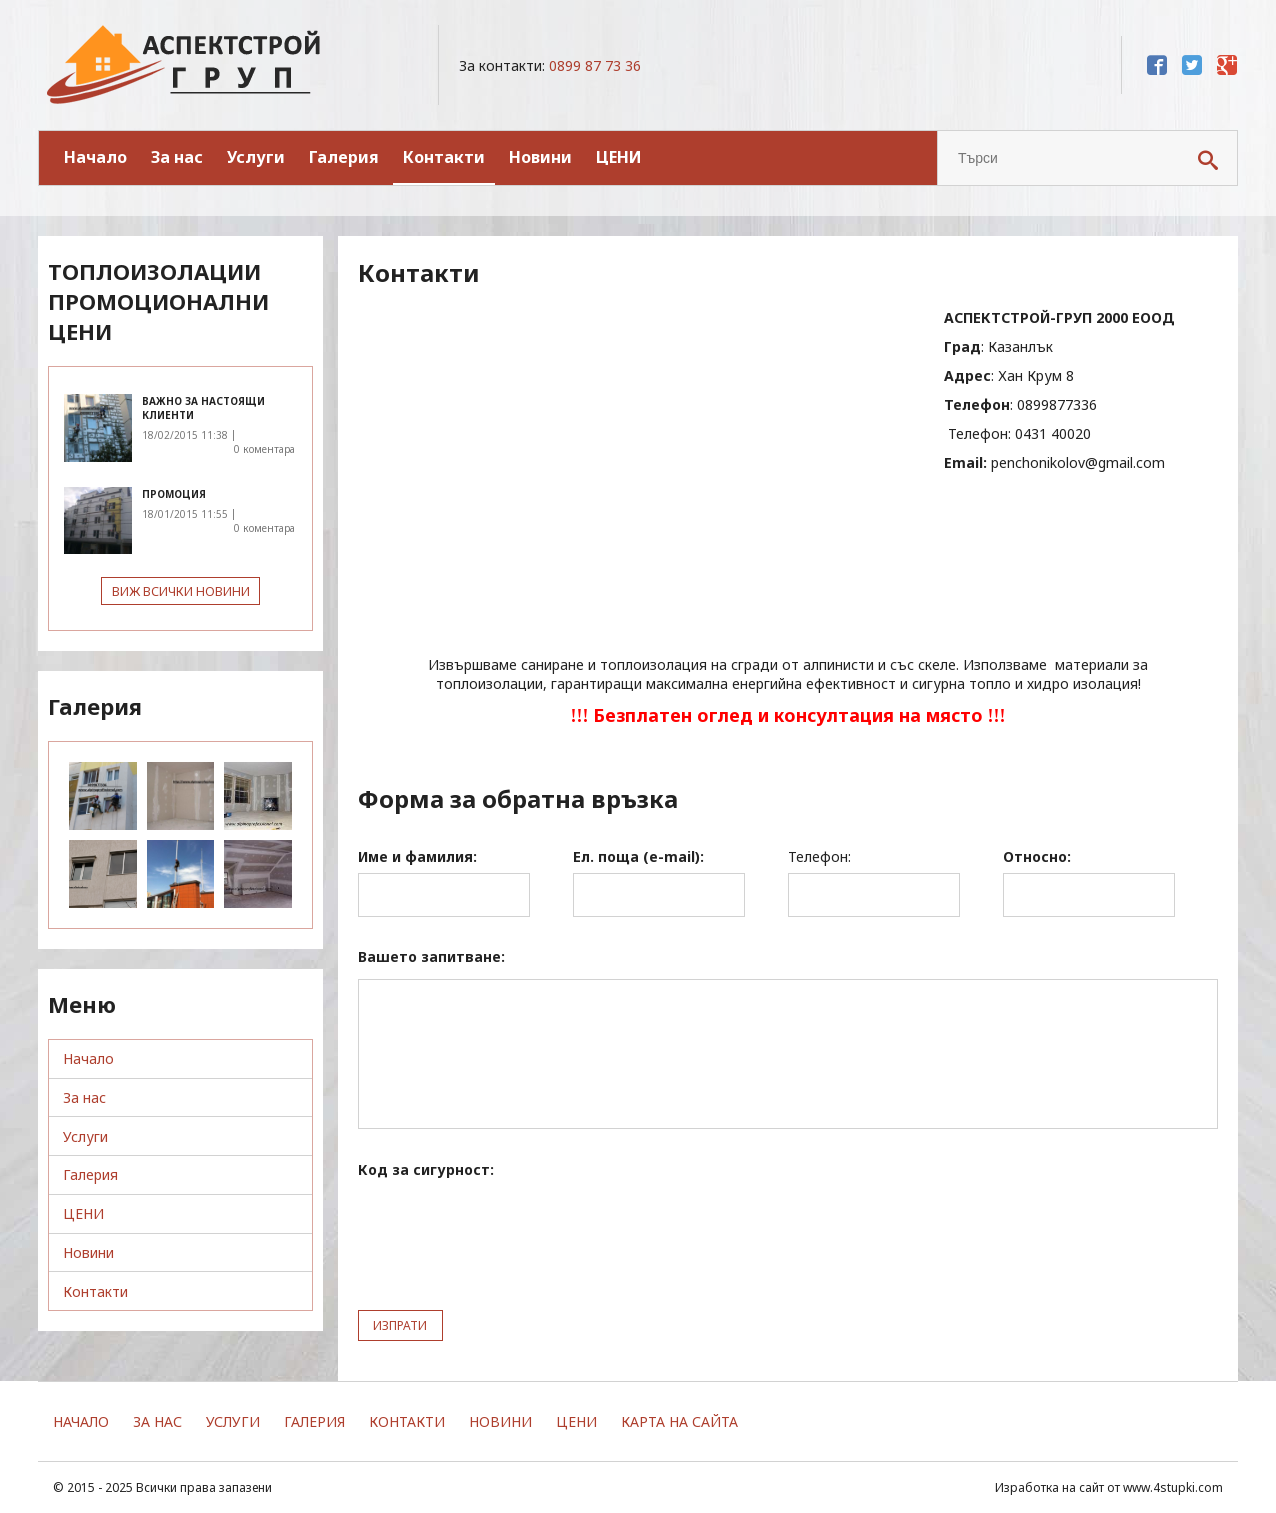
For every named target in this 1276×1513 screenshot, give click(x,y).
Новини (540, 157)
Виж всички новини (181, 591)
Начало (95, 157)
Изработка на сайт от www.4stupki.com (1109, 1487)
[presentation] (510, 1231)
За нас (177, 157)
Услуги (256, 157)
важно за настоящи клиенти (203, 408)
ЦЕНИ (619, 157)
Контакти (444, 157)
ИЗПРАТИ (402, 1325)
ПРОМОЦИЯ (174, 494)
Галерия (344, 157)
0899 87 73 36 (595, 65)
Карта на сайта (679, 1421)
